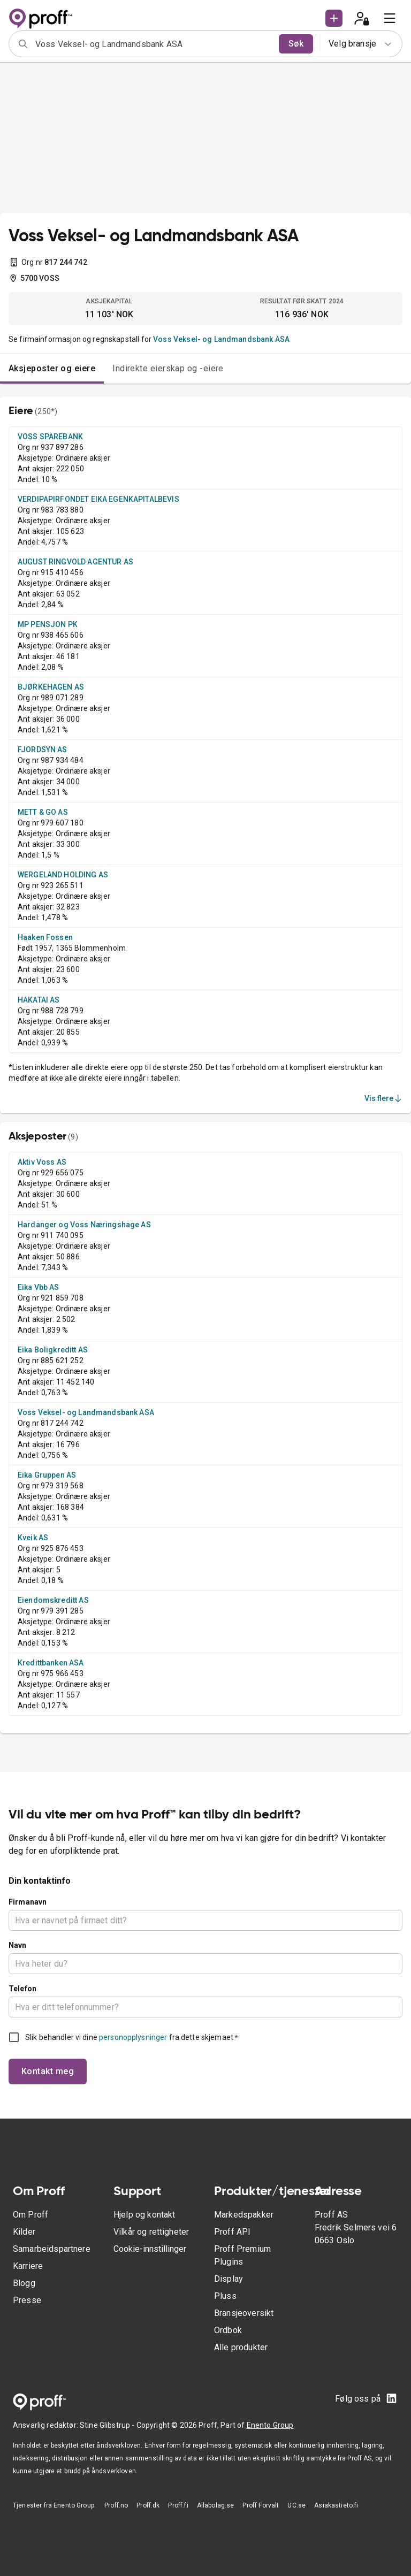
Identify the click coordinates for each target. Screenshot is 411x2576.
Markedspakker (243, 2215)
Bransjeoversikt (243, 2313)
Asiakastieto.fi (336, 2505)
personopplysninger (133, 2037)
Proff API (232, 2232)
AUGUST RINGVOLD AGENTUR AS (75, 561)
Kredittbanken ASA (51, 1662)
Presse (27, 2300)
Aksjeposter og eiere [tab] (52, 368)
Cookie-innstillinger (149, 2249)
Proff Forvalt (260, 2505)
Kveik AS (33, 1537)
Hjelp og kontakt (144, 2215)
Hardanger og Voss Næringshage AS (84, 1224)
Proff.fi (178, 2505)
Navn (18, 1945)
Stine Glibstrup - (108, 2425)
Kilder (24, 2232)
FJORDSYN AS (42, 749)
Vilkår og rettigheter (151, 2232)
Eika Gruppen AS (47, 1475)
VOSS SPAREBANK (50, 436)
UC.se (296, 2505)
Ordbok (228, 2330)
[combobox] (154, 44)
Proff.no (116, 2505)
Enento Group (270, 2425)
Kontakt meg (47, 2071)
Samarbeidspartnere (51, 2249)
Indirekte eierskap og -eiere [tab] (168, 368)
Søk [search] (295, 44)
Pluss (225, 2296)
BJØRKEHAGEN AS (51, 687)
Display (228, 2279)
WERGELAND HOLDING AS (63, 874)
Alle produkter (241, 2347)
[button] (333, 18)
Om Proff (30, 2215)
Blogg (24, 2283)
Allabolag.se (215, 2505)
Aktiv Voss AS (42, 1162)
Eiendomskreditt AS (53, 1600)
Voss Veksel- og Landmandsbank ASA (221, 339)
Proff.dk (147, 2505)
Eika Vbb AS (38, 1287)
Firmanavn (28, 1902)
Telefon (22, 1988)
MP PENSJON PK (48, 624)
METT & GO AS (43, 812)
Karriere (28, 2266)
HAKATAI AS (39, 1000)
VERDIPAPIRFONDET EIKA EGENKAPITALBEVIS (98, 499)
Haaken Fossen (45, 937)
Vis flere (383, 1098)
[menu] (389, 18)
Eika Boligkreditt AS (53, 1350)
